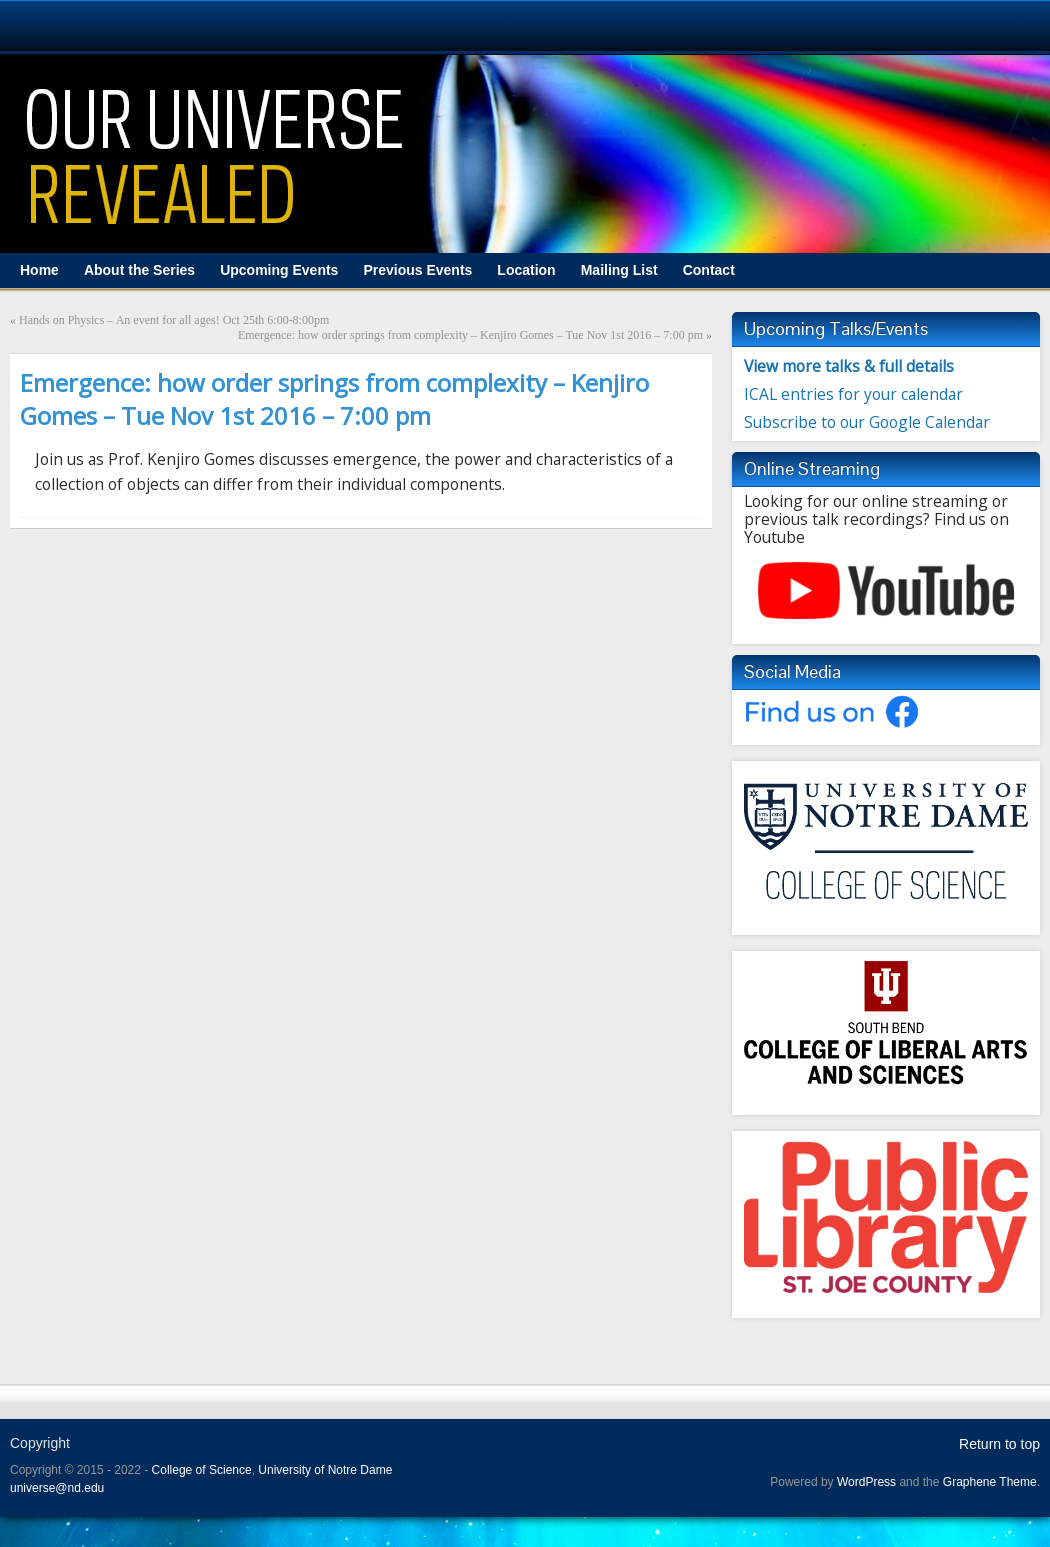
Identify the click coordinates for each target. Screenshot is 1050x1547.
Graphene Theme (990, 1482)
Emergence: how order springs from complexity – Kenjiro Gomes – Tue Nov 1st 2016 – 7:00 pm (470, 335)
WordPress (866, 1482)
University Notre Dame (182, 25)
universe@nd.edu (57, 1488)
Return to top (999, 1444)
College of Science (202, 1470)
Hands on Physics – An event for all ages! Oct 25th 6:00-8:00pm (174, 320)
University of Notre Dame (325, 1470)
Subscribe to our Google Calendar (867, 422)
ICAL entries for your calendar (853, 394)
